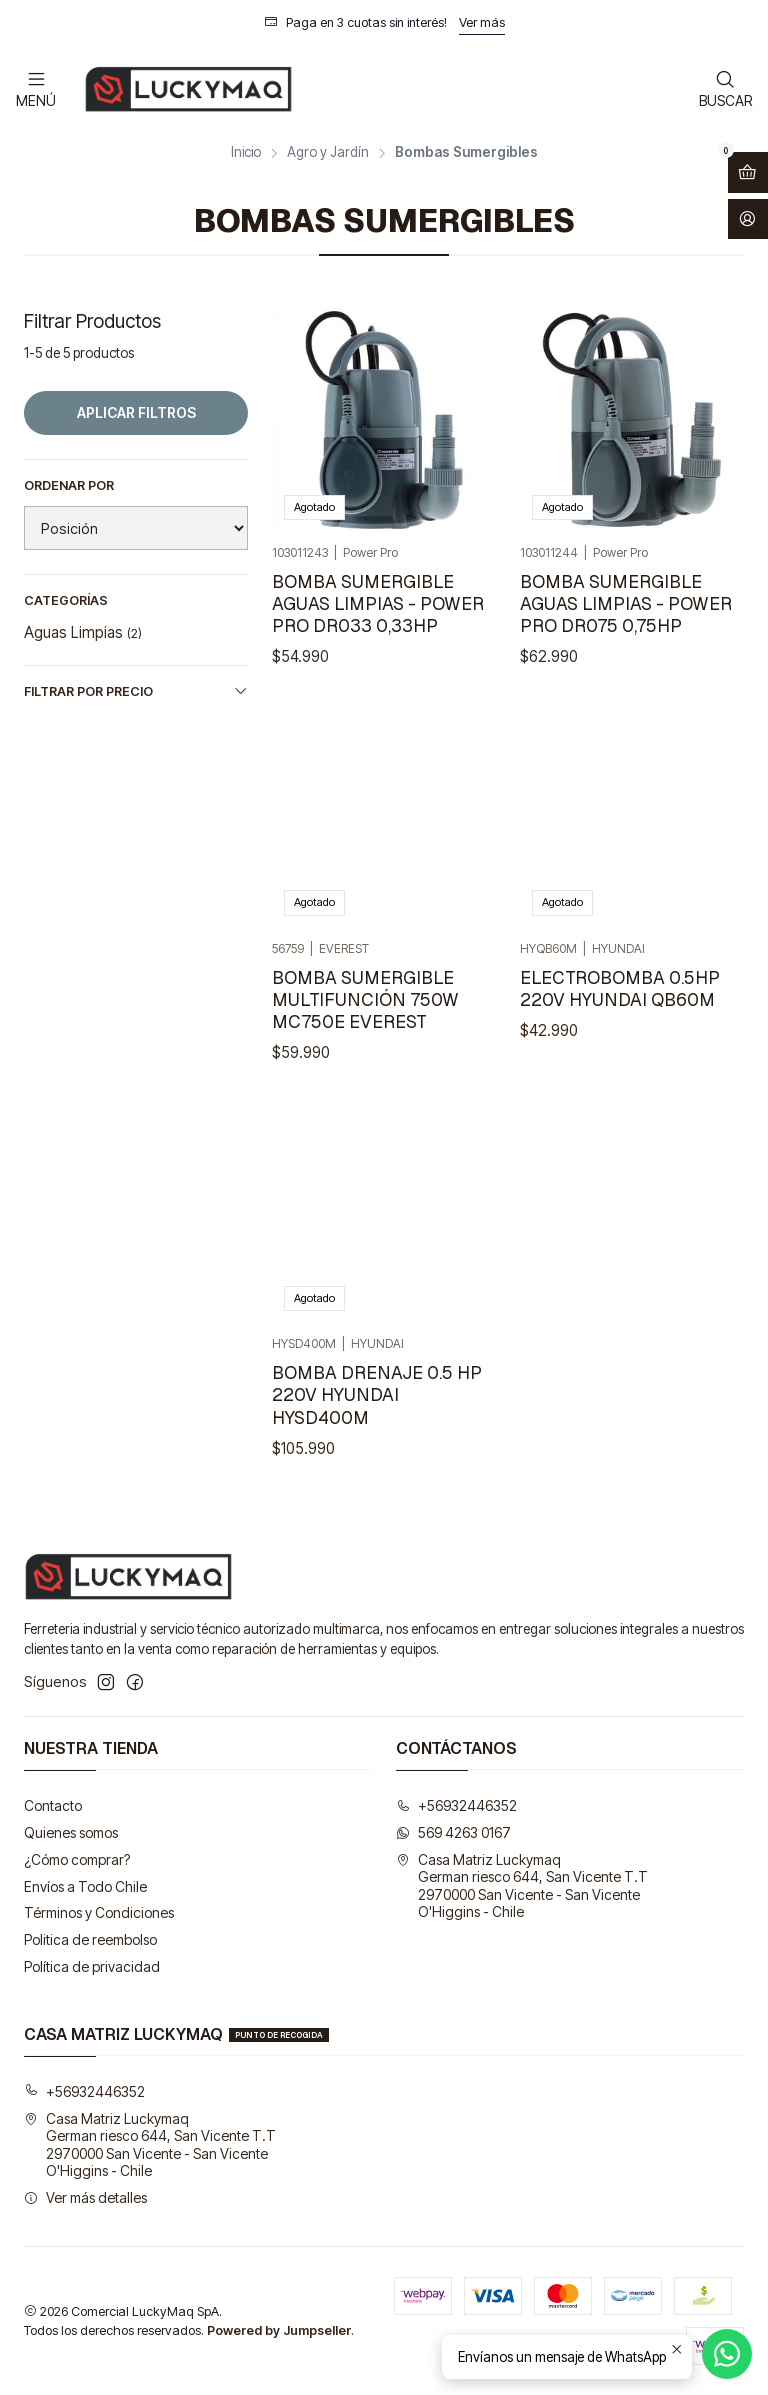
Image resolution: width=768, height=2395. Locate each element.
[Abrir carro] (748, 172)
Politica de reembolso (90, 1939)
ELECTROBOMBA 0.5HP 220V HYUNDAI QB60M (620, 1056)
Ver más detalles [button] (85, 2197)
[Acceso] (748, 219)
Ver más (482, 22)
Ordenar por (69, 485)
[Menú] (36, 88)
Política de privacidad (92, 1966)
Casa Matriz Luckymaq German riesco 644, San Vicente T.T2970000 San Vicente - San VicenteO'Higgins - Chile (522, 1886)
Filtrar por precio (136, 691)
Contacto (53, 1805)
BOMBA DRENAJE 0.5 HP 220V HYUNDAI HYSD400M (377, 1487)
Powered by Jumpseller (279, 2330)
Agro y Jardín (328, 153)
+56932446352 (456, 1805)
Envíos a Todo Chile (85, 1886)
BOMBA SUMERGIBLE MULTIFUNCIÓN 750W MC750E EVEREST (365, 1041)
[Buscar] (725, 88)
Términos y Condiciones (99, 1912)
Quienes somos (71, 1832)
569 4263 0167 (453, 1832)
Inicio (246, 153)
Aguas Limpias (83, 632)
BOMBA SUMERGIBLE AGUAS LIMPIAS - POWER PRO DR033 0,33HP (378, 603)
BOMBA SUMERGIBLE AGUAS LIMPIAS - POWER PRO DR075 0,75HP (626, 603)
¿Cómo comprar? (77, 1859)
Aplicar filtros (136, 412)
